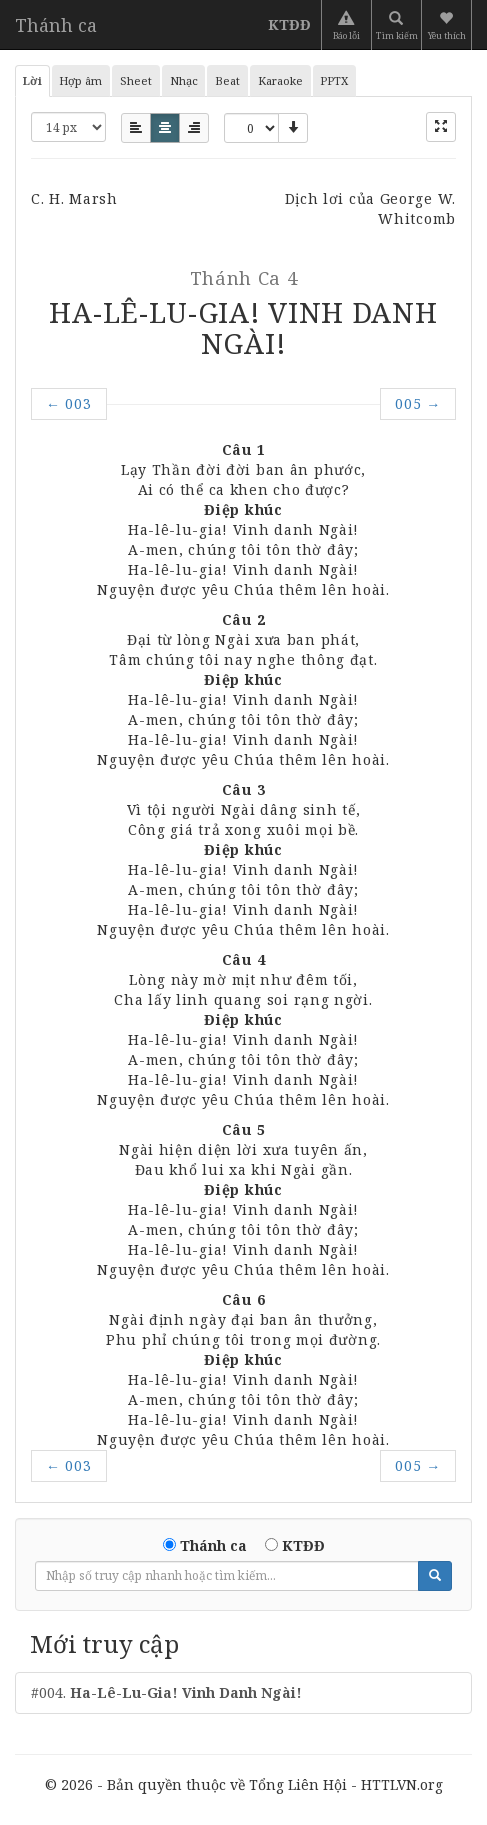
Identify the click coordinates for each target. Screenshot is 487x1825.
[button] (448, 25)
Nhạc (184, 80)
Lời (32, 80)
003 (69, 403)
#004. (166, 1692)
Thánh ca (56, 25)
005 (418, 403)
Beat (227, 80)
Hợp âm (80, 80)
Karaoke (280, 80)
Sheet (136, 80)
